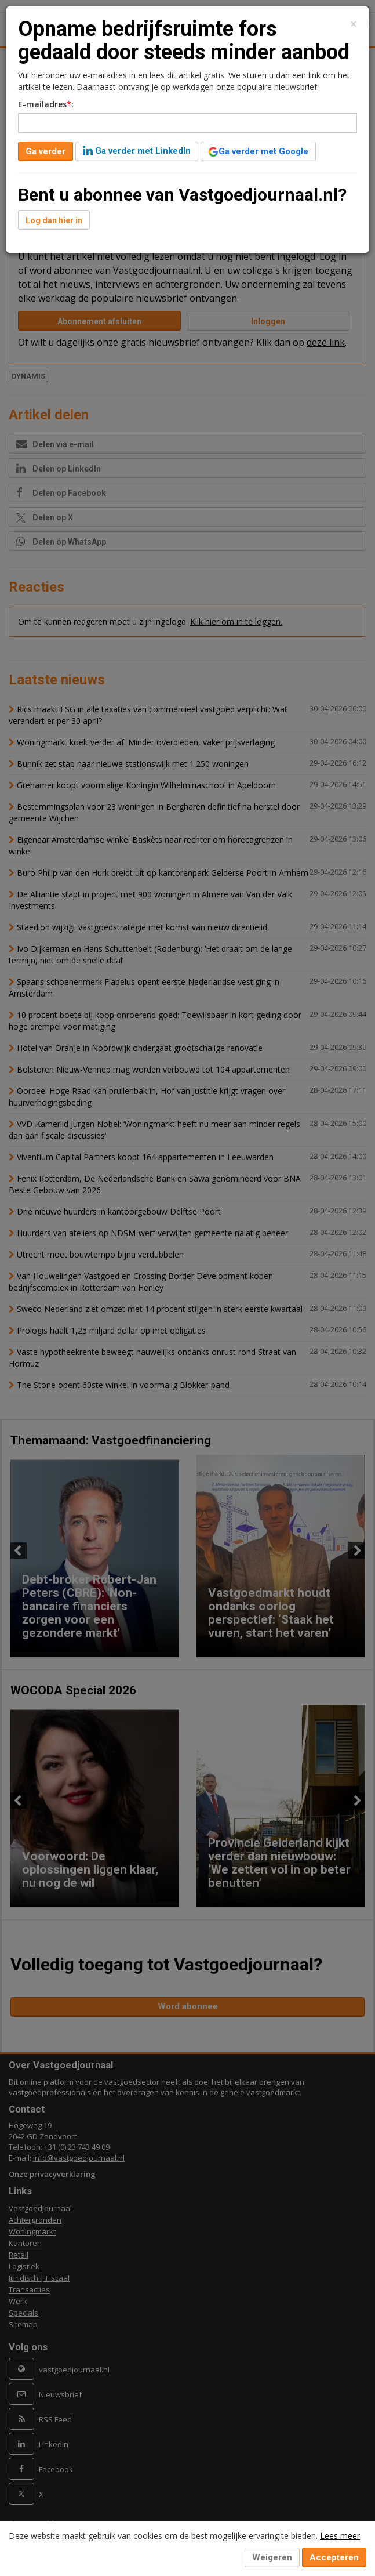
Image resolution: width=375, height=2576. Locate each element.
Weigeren (272, 2557)
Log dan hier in (54, 220)
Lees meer (340, 2535)
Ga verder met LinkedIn (137, 151)
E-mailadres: (46, 104)
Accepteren (334, 2557)
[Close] (353, 24)
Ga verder (45, 151)
